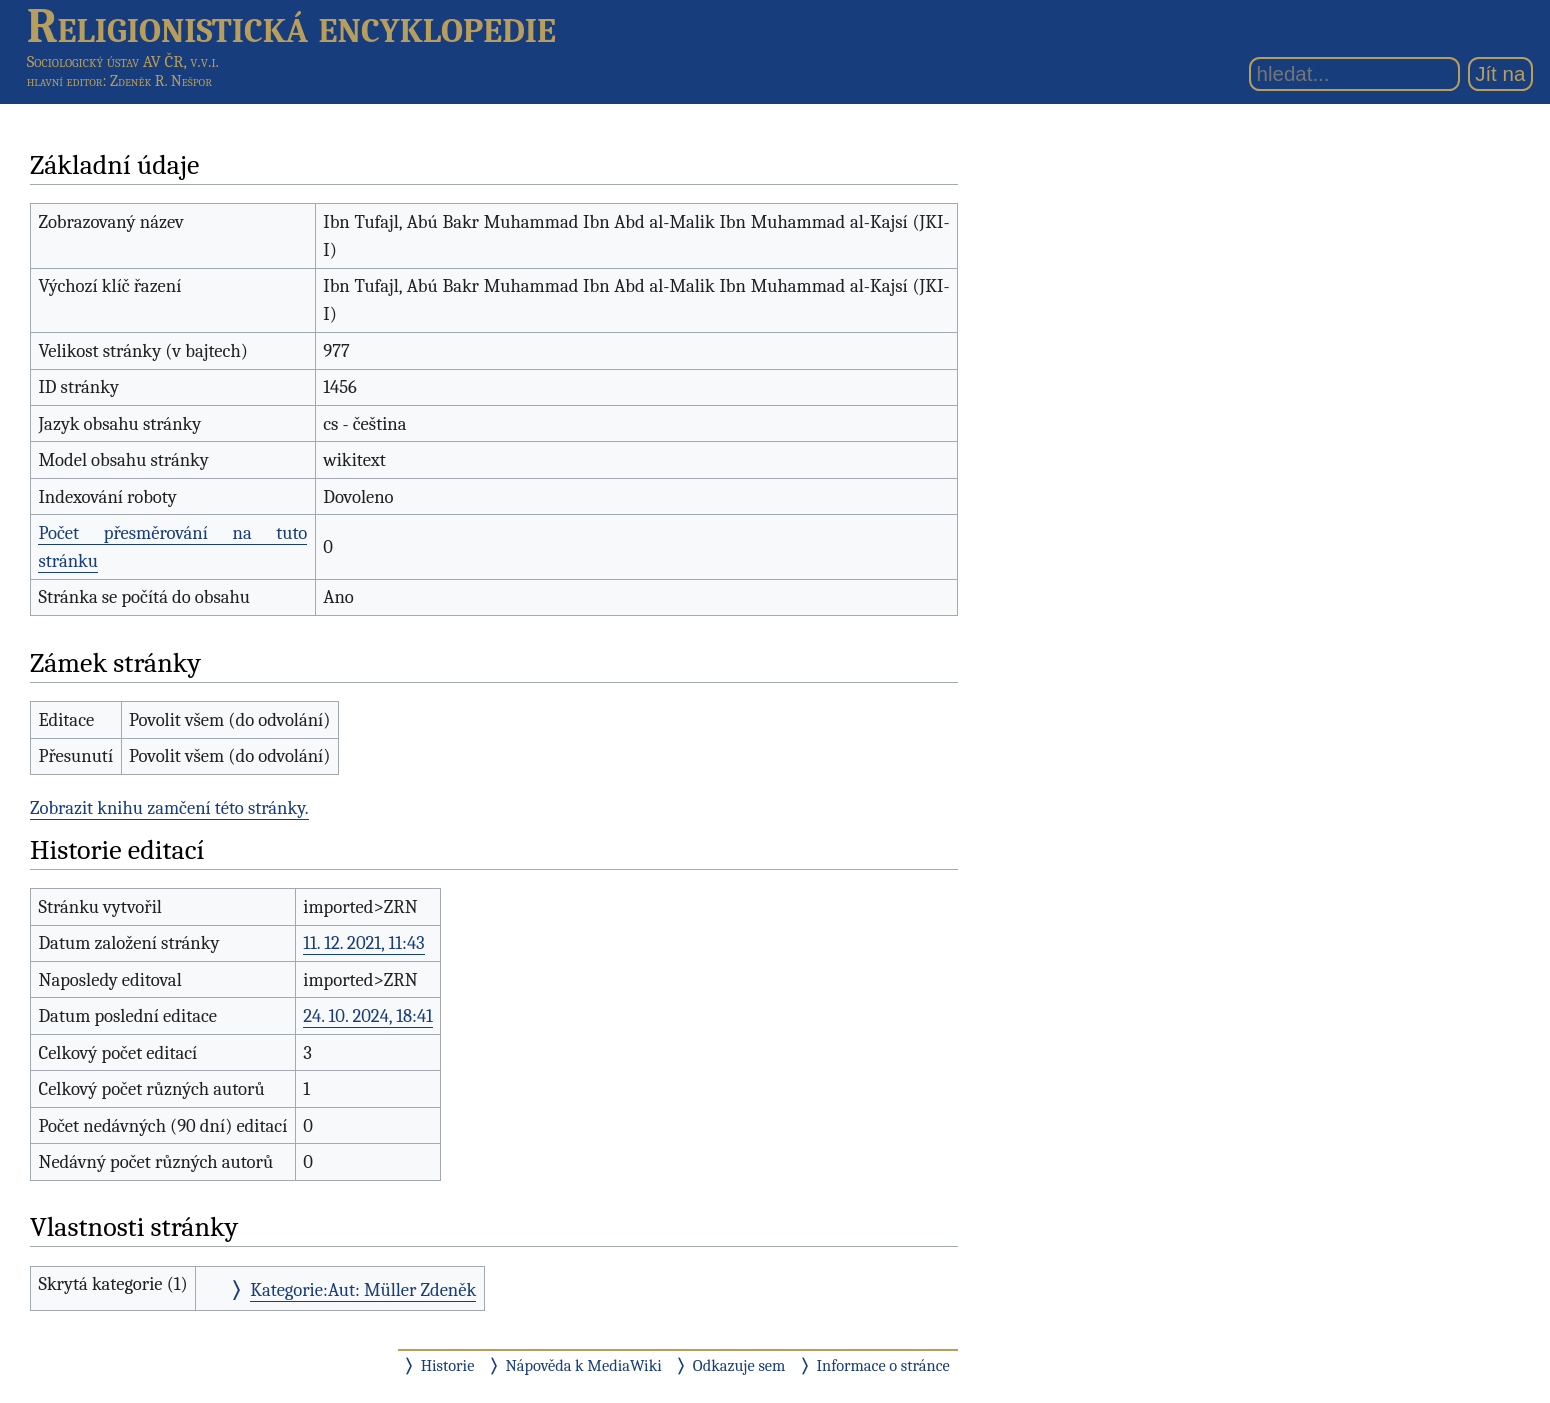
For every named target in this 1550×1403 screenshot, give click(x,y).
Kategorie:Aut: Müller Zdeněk (363, 1290)
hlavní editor (65, 81)
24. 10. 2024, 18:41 (368, 1016)
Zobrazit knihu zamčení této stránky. (169, 808)
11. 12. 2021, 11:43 (363, 943)
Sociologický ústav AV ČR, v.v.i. (123, 61)
